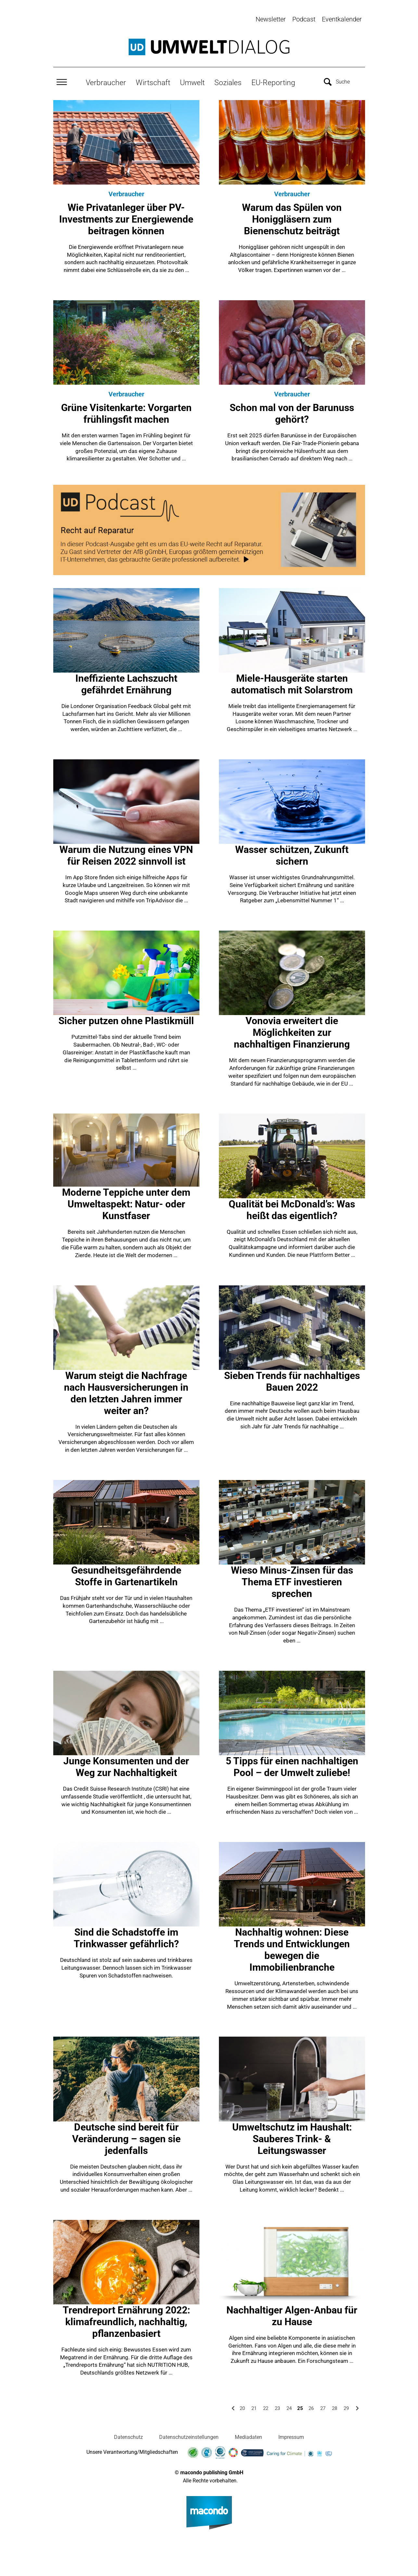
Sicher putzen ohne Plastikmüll (126, 1019)
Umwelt (192, 81)
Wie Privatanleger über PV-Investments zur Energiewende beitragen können (126, 217)
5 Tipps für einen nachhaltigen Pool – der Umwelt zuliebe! (292, 1765)
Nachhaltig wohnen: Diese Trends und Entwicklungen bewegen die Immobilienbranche (292, 1949)
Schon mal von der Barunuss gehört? (292, 412)
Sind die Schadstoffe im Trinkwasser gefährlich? (126, 1937)
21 (254, 2407)
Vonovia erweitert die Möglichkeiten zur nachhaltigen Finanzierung (292, 1031)
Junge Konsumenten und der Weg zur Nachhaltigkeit (126, 1765)
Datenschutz (128, 2436)
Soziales (228, 81)
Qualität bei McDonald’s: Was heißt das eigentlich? (292, 1208)
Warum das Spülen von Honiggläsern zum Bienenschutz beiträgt (292, 217)
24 (289, 2407)
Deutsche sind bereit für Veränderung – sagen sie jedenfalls (126, 2137)
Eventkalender (342, 19)
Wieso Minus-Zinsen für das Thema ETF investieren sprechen (292, 1581)
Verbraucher (106, 81)
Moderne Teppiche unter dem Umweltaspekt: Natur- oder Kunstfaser (126, 1203)
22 (265, 2407)
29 (346, 2407)
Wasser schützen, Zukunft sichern (291, 854)
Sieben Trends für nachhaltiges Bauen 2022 (292, 1380)
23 (277, 2407)
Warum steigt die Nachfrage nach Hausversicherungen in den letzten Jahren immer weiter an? (126, 1392)
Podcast (303, 19)
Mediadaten (248, 2436)
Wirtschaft (153, 81)
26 (311, 2407)
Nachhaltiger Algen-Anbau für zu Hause (291, 2314)
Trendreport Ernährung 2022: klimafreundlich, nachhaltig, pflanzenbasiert (126, 2320)
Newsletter (271, 19)
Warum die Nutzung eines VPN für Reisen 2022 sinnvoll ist (126, 854)
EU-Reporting (273, 81)
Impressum (291, 2436)
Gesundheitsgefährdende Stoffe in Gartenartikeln (126, 1575)
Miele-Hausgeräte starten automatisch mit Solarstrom (292, 682)
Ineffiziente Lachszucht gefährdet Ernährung (126, 682)
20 (242, 2407)
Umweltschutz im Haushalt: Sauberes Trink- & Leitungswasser (292, 2137)
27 (322, 2407)
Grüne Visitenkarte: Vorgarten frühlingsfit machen (126, 412)
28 (334, 2407)
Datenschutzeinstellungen (189, 2436)
